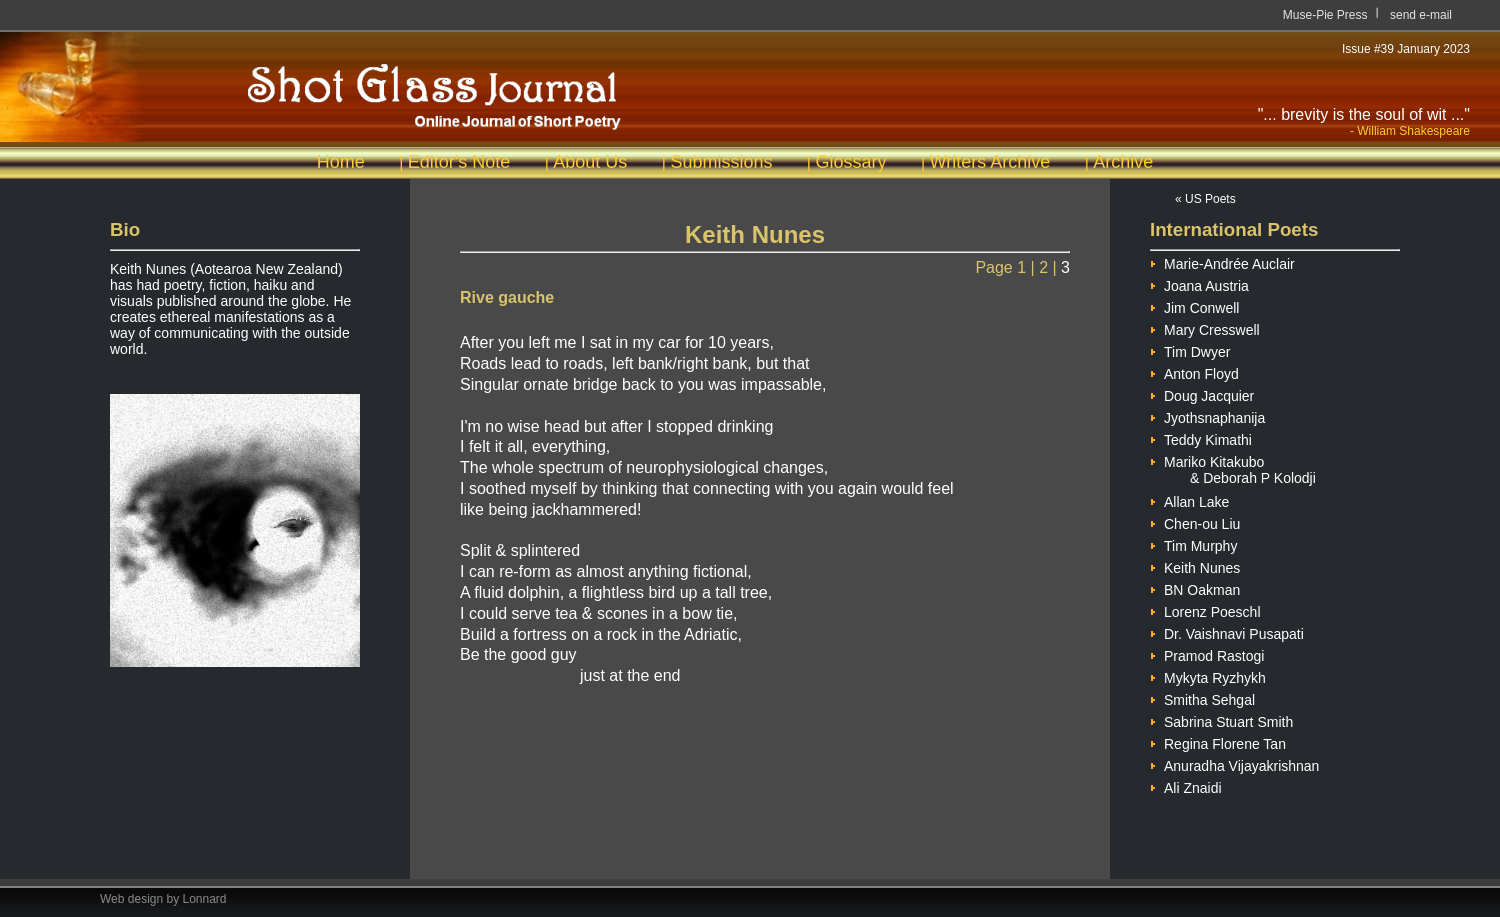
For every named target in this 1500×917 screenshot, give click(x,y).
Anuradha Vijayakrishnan (1234, 763)
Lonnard (205, 899)
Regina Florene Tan (1218, 741)
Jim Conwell (1194, 305)
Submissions (721, 162)
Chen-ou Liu (1195, 521)
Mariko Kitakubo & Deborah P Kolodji (1233, 460)
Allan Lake (1189, 499)
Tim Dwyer (1190, 349)
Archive (1123, 162)
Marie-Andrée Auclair (1222, 261)
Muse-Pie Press (1325, 15)
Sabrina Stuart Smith (1221, 719)
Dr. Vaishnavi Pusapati (1227, 631)
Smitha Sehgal (1202, 697)
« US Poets (1205, 199)
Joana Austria (1199, 283)
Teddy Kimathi (1201, 437)
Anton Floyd (1194, 371)
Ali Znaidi (1186, 785)
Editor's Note (459, 162)
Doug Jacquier (1202, 393)
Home (341, 162)
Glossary (850, 162)
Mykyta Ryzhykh (1208, 675)
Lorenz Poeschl (1205, 609)
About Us (590, 162)
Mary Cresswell (1205, 327)
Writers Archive (990, 162)
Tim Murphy (1193, 543)
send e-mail (1421, 15)
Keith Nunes (1195, 565)
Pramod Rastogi (1207, 653)
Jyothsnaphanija (1207, 415)
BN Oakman (1195, 587)
